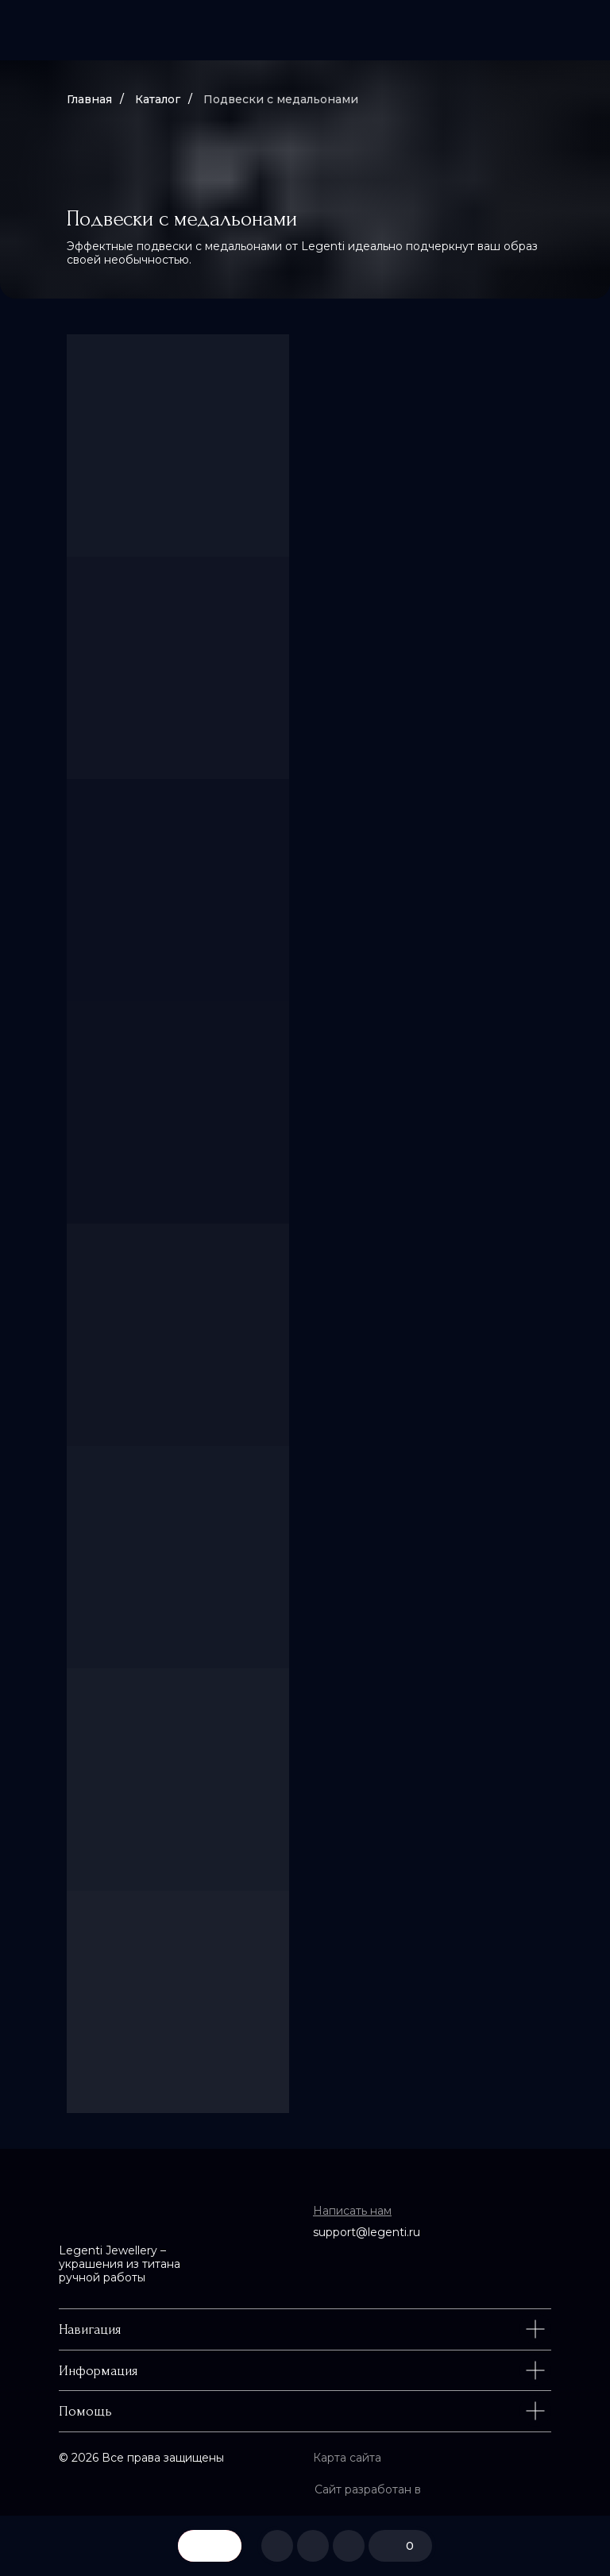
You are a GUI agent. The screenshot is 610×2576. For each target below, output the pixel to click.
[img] (305, 30)
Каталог (157, 99)
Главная (89, 99)
